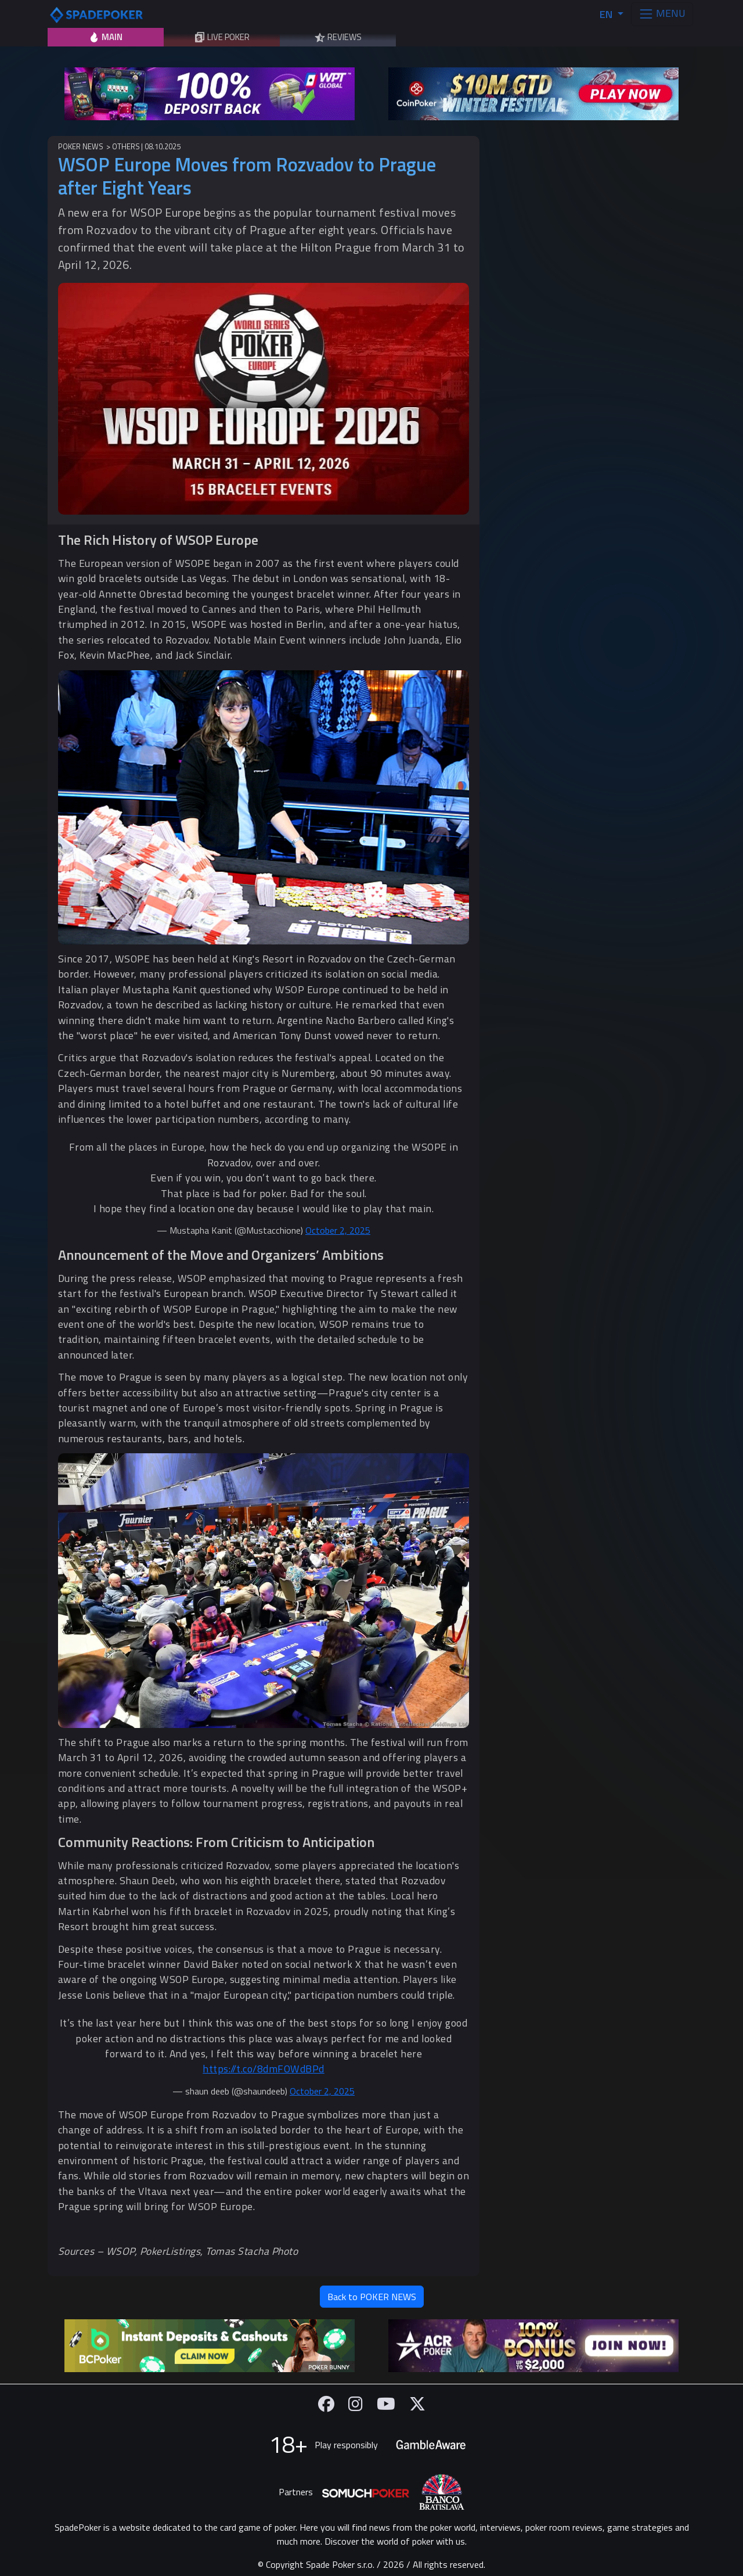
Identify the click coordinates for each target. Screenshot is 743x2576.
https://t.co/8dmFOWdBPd (263, 2068)
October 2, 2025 (337, 1230)
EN (607, 14)
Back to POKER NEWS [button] (371, 2297)
